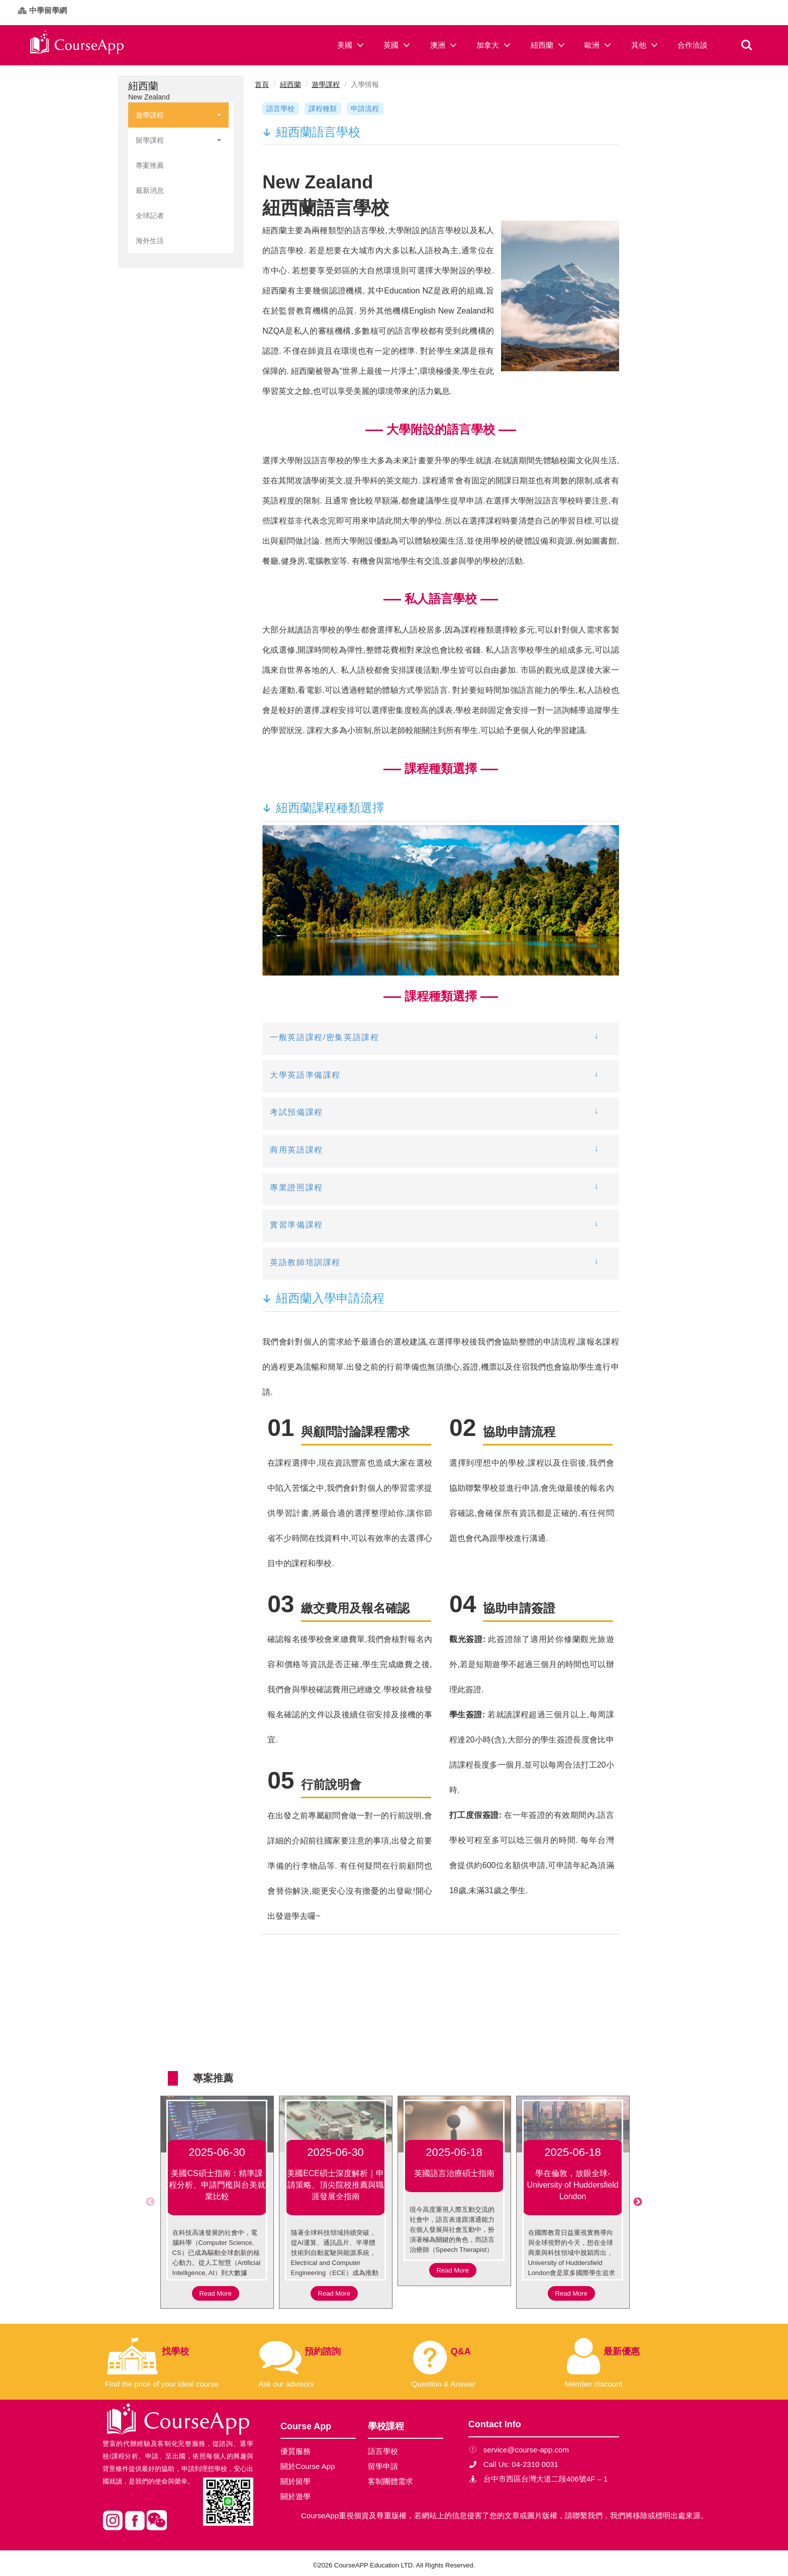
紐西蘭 (542, 45)
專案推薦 (150, 165)
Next (638, 2202)
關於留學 (295, 2481)
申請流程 (365, 109)
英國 (391, 45)
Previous (150, 2202)
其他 (638, 45)
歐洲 (592, 45)
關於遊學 (295, 2496)
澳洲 (437, 45)
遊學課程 (178, 115)
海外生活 (150, 241)
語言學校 (280, 109)
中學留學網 (48, 10)
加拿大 (487, 45)
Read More (216, 2293)
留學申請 (383, 2466)
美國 (344, 45)
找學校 (175, 2351)
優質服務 (295, 2451)
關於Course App (307, 2466)
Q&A (461, 2351)
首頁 (262, 84)
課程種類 (323, 109)
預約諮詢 (323, 2351)
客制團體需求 (390, 2481)
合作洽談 (692, 45)
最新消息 (150, 190)
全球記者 (150, 216)
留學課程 (178, 140)
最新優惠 (622, 2351)
